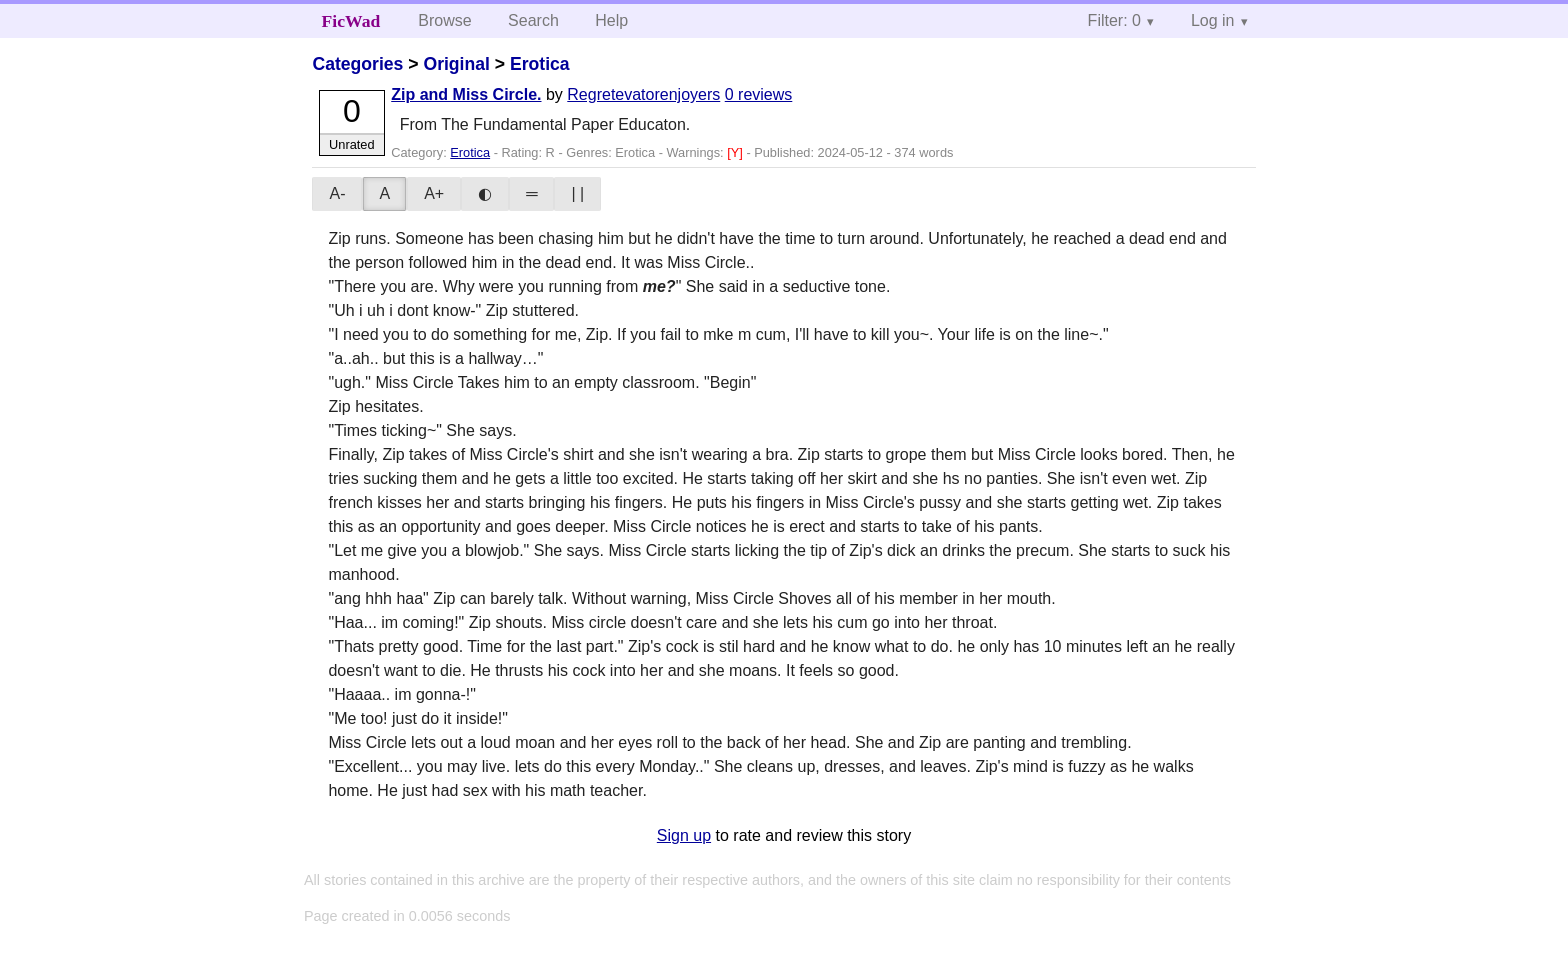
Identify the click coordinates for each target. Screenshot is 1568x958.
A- (337, 193)
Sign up (684, 835)
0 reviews (759, 94)
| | (577, 193)
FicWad (351, 21)
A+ (434, 193)
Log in (1213, 20)
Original (456, 64)
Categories (357, 64)
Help (611, 20)
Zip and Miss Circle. (466, 94)
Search (533, 20)
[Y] (736, 152)
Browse (444, 20)
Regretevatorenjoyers (643, 94)
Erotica (540, 64)
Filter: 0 (1114, 20)
